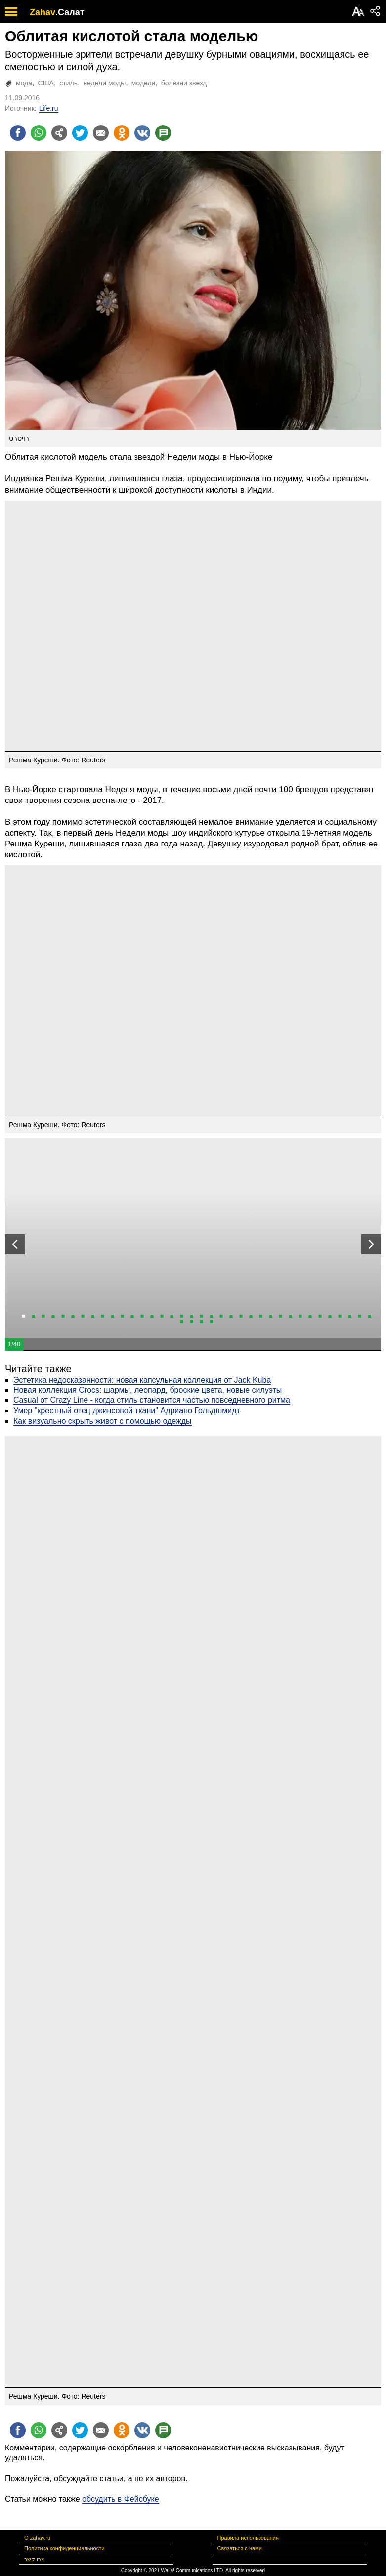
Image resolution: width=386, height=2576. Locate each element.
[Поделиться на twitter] (80, 133)
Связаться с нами (239, 2548)
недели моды (104, 83)
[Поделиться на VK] (142, 133)
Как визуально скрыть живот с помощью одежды (102, 1421)
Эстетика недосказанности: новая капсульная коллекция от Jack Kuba (142, 1380)
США (46, 83)
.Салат (70, 12)
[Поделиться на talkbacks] (163, 133)
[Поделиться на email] (101, 133)
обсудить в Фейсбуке (120, 2499)
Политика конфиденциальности (64, 2548)
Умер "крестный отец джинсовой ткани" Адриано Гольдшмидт (126, 1410)
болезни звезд (184, 83)
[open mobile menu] (11, 11)
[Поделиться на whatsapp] (38, 133)
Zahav (42, 12)
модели (143, 83)
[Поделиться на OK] (121, 133)
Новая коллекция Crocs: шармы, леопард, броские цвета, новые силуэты (147, 1390)
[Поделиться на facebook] (18, 133)
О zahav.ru (37, 2538)
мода (24, 83)
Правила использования (248, 2538)
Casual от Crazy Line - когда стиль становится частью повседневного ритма (151, 1400)
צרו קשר (34, 2559)
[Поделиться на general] (59, 133)
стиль (68, 83)
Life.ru (48, 108)
